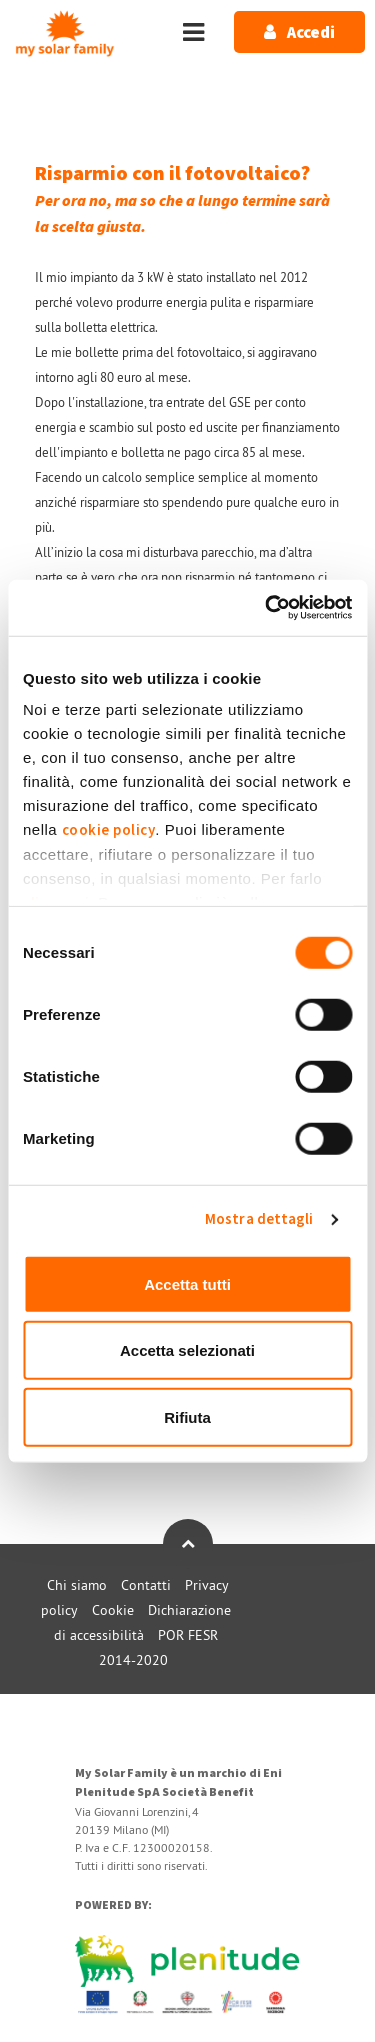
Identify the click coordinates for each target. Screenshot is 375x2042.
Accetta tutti (187, 1283)
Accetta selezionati (187, 1350)
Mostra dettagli (259, 1219)
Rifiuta (187, 1416)
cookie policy (109, 830)
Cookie (113, 1610)
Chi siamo (77, 1585)
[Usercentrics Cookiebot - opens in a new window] (267, 608)
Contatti (146, 1585)
